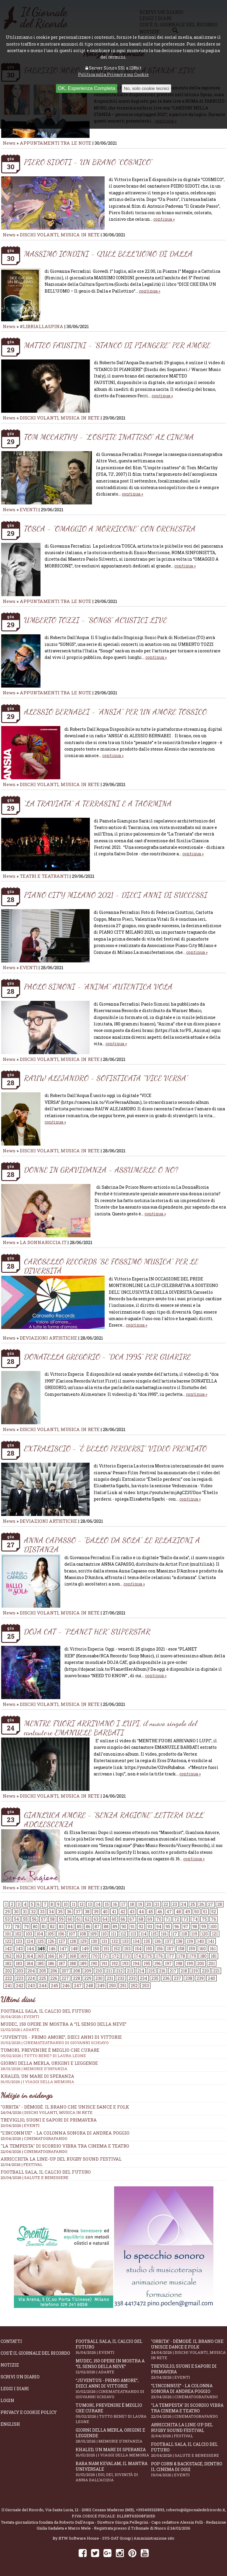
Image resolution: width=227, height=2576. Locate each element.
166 (51, 1956)
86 (88, 1926)
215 (151, 1971)
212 (119, 1971)
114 (143, 1934)
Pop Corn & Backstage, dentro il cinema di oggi (188, 2469)
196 (157, 1963)
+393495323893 (150, 2509)
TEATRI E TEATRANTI (44, 876)
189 (83, 1963)
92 (141, 1926)
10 (66, 1904)
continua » (164, 219)
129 (83, 1941)
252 (134, 1985)
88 (106, 1926)
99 (203, 1926)
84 (70, 1926)
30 (16, 1911)
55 (25, 1919)
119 (194, 1934)
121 (215, 1934)
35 (60, 1911)
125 (40, 1941)
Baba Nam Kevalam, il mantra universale (113, 2472)
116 (164, 1934)
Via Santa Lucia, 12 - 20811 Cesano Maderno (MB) (89, 2509)
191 (104, 1963)
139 (190, 1941)
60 (70, 1919)
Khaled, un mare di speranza (113, 2452)
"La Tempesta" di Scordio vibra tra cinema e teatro (65, 2146)
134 (136, 1941)
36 (69, 1911)
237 (177, 1978)
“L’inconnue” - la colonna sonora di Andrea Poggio (65, 2133)
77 (7, 1926)
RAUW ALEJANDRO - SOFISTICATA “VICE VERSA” (106, 1078)
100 (213, 1926)
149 (85, 1948)
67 (131, 1919)
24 (183, 1904)
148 (74, 1948)
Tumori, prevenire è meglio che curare (113, 2413)
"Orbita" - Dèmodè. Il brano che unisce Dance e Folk (65, 2107)
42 (122, 1911)
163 (19, 1956)
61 (79, 1919)
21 (157, 1904)
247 (78, 1985)
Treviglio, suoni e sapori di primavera (49, 2120)
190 (94, 1963)
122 (8, 1941)
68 (141, 1919)
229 (87, 1978)
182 (8, 1963)
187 (62, 1963)
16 (115, 1904)
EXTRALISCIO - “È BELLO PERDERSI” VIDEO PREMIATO (115, 1448)
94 (158, 1926)
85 (79, 1926)
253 (145, 1985)
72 (176, 1919)
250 (112, 1985)
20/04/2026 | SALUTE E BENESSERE (35, 2177)
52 (213, 1911)
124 (29, 1941)
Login (7, 2400)
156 (159, 1948)
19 (140, 1904)
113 (133, 1934)
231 (110, 1978)
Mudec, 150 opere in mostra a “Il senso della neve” (113, 2026)
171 (105, 1956)
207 (65, 1971)
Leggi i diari (15, 2388)
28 (219, 1904)
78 (17, 1926)
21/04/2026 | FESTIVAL (22, 2164)
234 (143, 1978)
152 (117, 1948)
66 (123, 1919)
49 (187, 1911)
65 (114, 1919)
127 (62, 1941)
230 (99, 1978)
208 (76, 1971)
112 (123, 1934)
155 (149, 1948)
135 (147, 1941)
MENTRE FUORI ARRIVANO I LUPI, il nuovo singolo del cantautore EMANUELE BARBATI (110, 1728)
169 (83, 1956)
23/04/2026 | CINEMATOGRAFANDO (34, 2138)
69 (149, 1919)
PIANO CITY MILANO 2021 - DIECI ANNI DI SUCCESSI (115, 894)
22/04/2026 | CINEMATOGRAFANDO (34, 2151)
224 (31, 1978)
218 (184, 1971)
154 (138, 1948)
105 (50, 1934)
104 (39, 1934)
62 (87, 1919)
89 (115, 1926)
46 (159, 1911)
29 (7, 1911)
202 (8, 1971)
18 (132, 1904)
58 (52, 1919)
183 (19, 1963)
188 (72, 1963)
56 (34, 1919)
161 (213, 1948)
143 (19, 1948)
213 (130, 1971)
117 (174, 1934)
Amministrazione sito (154, 2538)
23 (174, 1904)
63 (96, 1919)
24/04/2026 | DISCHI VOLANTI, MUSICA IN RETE (47, 2112)
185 (40, 1963)
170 (94, 1956)
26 (201, 1904)
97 (185, 1926)
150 (96, 1948)
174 (137, 1956)
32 (33, 1911)
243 (31, 1985)
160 (202, 1948)
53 (7, 1919)
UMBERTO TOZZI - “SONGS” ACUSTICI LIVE (95, 620)
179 (192, 1956)
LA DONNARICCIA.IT (43, 1242)
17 (123, 1904)
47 (169, 1911)
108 (83, 1934)
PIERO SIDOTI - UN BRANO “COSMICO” (88, 162)
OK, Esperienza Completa (86, 88)
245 (54, 1985)
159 (192, 1948)
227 (65, 1978)
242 (19, 1985)
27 (210, 1904)
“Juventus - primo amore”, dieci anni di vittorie (113, 2039)
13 (90, 1904)
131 (104, 1941)
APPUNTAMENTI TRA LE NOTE (55, 143)
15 (107, 1904)
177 (170, 1956)
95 (168, 1926)
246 (66, 1985)
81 (44, 1926)
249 (101, 1985)
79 (26, 1926)
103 (29, 1934)
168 (72, 1956)
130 (94, 1941)
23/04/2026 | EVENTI (20, 2125)
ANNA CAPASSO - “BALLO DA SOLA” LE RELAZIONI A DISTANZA (112, 1544)
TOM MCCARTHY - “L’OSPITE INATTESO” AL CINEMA (109, 436)
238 (188, 1978)
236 (166, 1978)
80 (35, 1926)
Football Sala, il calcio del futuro (46, 2172)
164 (29, 1956)
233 (132, 1978)
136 (157, 1941)
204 (31, 1971)
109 (93, 1934)
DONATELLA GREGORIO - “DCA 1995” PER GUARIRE (107, 1356)
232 (120, 1978)
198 (179, 1963)
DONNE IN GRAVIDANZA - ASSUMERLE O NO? (101, 1169)
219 (194, 1971)
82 (52, 1926)
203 (19, 1971)
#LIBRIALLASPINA (41, 326)
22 (165, 1904)
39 (96, 1911)
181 (214, 1956)
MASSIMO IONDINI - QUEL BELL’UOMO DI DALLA (108, 253)
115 (154, 1934)
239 (200, 1978)
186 (51, 1963)
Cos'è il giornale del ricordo (35, 2353)
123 (19, 1941)
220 (205, 1971)
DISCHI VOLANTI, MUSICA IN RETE (60, 235)
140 (200, 1941)
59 (61, 1919)
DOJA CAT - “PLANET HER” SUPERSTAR (87, 1631)
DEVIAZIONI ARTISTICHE (49, 1338)
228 (76, 1978)
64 (105, 1919)
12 (82, 1904)
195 (147, 1963)
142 (8, 1948)
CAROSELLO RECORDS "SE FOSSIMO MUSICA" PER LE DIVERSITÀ (111, 1266)
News (9, 143)
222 (8, 1978)
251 (123, 1985)
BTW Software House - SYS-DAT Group (95, 2538)
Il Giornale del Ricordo (22, 2509)
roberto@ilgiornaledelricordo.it (195, 2509)
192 (114, 1963)
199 (190, 1963)
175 (148, 1956)
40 (105, 1911)
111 (113, 1934)
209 (87, 1971)
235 (154, 1978)
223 (19, 1978)
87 (97, 1926)
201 (211, 1963)
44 (141, 1911)
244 (43, 1985)
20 (148, 1904)
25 (192, 1904)
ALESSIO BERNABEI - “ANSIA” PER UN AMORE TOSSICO (115, 711)
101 (8, 1934)
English (10, 2424)
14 (98, 1904)
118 (184, 1934)
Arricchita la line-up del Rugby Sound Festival (61, 2159)
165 (40, 1956)
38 (87, 1911)
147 (63, 1948)
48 (178, 1911)
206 (53, 1971)
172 (115, 1956)
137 (168, 1941)
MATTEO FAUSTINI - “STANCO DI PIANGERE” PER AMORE (117, 345)
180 (203, 1956)
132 (114, 1941)
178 (181, 1956)
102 (18, 1934)
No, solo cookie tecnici (146, 88)
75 (204, 1919)
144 (30, 1948)
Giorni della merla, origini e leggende (113, 2435)
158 (181, 1948)
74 (195, 1919)
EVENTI (29, 509)
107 (72, 1934)
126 (51, 1941)
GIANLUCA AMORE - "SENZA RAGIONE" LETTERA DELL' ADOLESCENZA (114, 1819)
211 (109, 1971)
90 (123, 1926)
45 (150, 1911)
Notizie (10, 2365)
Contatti (11, 2341)
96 (176, 1926)
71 (168, 1919)
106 (61, 1934)
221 (216, 1971)
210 (98, 1971)
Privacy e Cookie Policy (29, 2412)
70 (158, 1919)
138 (179, 1941)
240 (211, 1978)
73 (185, 1919)
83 (61, 1926)
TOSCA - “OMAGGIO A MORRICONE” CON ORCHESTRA (110, 528)
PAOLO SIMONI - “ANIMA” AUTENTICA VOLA (98, 986)
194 (136, 1963)
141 (211, 1941)
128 (72, 1941)
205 (42, 1971)
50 (196, 1911)
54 (16, 1919)
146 (52, 1948)
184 (29, 1963)
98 (194, 1926)
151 (106, 1948)
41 (114, 1911)
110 (104, 1934)
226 (53, 1978)
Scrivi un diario (20, 2377)
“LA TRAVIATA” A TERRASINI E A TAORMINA (98, 803)
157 (170, 1948)
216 (162, 1971)
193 (125, 1963)
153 (127, 1948)
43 (131, 1911)
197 (168, 1963)
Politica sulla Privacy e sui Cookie (113, 74)
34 (51, 1911)
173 (126, 1956)
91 (132, 1926)
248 (89, 1985)
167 (62, 1956)
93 (149, 1926)
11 (73, 1904)
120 (204, 1934)
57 (43, 1919)
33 (42, 1911)
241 (8, 1985)
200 (200, 1963)
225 (42, 1978)
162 (8, 1956)
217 (173, 1971)
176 (159, 1956)
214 (140, 1971)
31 (25, 1911)
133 (125, 1941)
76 (213, 1919)
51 (205, 1911)
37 (78, 1911)
